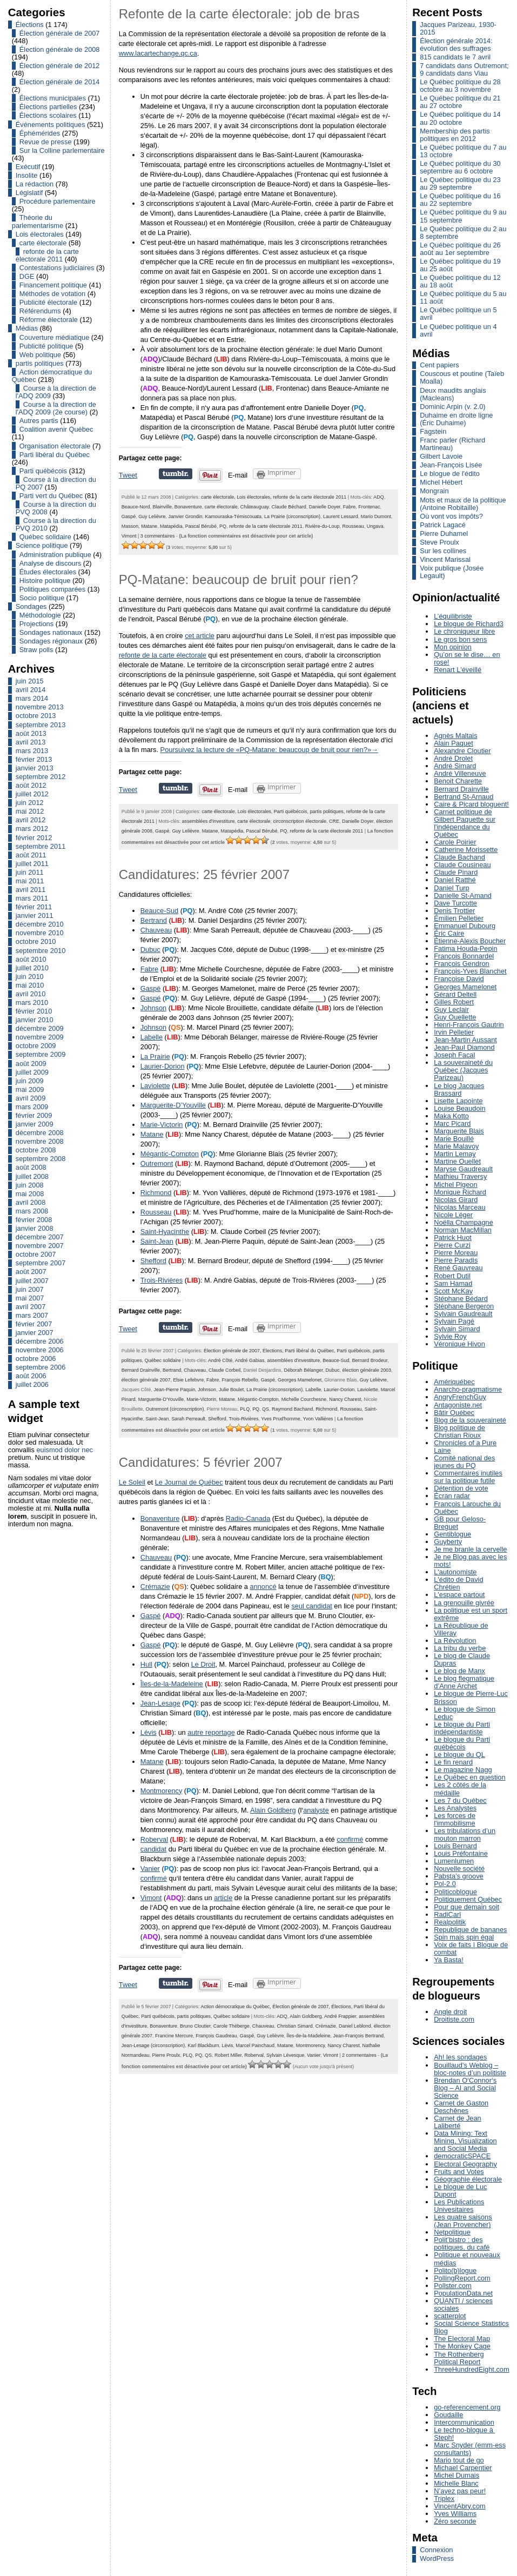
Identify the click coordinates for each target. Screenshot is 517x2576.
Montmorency (161, 1791)
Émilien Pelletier (459, 918)
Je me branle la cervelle (470, 1549)
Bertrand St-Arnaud (463, 797)
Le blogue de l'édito (450, 473)
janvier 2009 (34, 1124)
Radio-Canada (248, 1518)
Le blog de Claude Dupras (462, 1659)
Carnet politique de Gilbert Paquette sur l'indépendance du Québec (464, 823)
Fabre (349, 506)
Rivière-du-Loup (322, 526)
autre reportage (211, 1732)
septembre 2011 (40, 846)
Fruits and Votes (459, 2172)
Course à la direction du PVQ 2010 (56, 524)
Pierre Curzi (452, 1245)
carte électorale (43, 243)
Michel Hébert (441, 482)
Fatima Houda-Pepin (465, 948)
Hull (146, 1664)
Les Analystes (455, 1808)
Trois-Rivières (161, 1280)
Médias (27, 328)
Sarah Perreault (188, 1418)
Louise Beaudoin (459, 1108)
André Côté (220, 1360)
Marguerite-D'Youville (161, 1399)
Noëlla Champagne (463, 1222)
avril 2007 (31, 1307)
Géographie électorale (468, 2179)
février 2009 (34, 1115)
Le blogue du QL (459, 1754)
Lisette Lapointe (458, 1101)
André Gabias (250, 1360)
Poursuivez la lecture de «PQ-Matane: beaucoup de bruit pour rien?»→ (269, 750)
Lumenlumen (454, 1861)
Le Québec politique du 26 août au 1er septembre (460, 249)
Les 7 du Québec (460, 1800)
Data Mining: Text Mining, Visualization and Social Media (465, 2140)
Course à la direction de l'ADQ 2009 (56, 392)
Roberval (154, 1839)
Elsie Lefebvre (188, 1380)
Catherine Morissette (466, 850)
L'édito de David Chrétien (458, 1583)
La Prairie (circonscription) (292, 516)
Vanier (150, 1868)
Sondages (31, 606)
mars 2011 (32, 898)
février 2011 (34, 907)
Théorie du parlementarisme (37, 221)
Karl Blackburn (203, 2045)
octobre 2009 (36, 1046)
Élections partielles (48, 107)
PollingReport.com (462, 2278)
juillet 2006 (32, 1384)
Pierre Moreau (456, 1253)
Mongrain (434, 491)
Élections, (274, 1350)
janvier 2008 (34, 1228)
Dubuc (150, 949)
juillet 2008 (32, 1176)
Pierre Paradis (456, 1260)
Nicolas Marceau (459, 1207)
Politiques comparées (52, 589)
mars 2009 (32, 1107)
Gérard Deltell (455, 994)
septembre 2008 (40, 1159)
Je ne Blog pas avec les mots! (470, 1560)
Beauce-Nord (136, 506)
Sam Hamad (453, 1283)
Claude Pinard (456, 872)
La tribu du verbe (460, 1648)
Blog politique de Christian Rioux (459, 1431)
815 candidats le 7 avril (455, 57)
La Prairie (155, 1056)
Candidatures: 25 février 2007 (204, 874)
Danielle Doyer (324, 506)
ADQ (378, 497)
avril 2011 (31, 890)
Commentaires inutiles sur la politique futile (468, 1477)
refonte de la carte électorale (162, 655)
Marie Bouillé (454, 1139)
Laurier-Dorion (162, 1066)
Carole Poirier (455, 842)
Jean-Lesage (160, 1703)
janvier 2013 (34, 768)
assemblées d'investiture (208, 821)
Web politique (40, 355)
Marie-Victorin (161, 1125)
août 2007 (31, 1271)
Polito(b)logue (455, 2270)
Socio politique (41, 598)
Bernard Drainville (141, 1370)
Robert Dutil (452, 1276)
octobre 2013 (36, 716)
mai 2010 (30, 985)
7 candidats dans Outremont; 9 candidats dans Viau (464, 69)
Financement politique (53, 285)
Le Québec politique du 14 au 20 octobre (460, 118)
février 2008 (34, 1220)
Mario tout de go (459, 2460)
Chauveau (156, 930)
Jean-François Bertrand (358, 2035)
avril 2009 (31, 1098)
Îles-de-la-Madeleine (171, 1684)
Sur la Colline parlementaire (62, 150)
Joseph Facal (454, 1055)
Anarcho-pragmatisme (468, 1389)
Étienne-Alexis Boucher (470, 941)
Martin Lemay (455, 1154)
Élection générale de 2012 (59, 66)
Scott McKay (453, 1291)
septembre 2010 (40, 951)
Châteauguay (254, 506)
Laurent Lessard (340, 516)
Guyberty (448, 1542)
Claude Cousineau (462, 865)
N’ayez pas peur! (460, 2491)
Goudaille (448, 2415)
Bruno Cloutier (195, 2026)
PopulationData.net (463, 2293)
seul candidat (311, 1606)
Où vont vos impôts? (451, 516)
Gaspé (129, 516)
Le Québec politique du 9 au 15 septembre (463, 216)
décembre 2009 (40, 1028)
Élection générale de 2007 (59, 33)
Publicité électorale (48, 302)
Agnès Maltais (455, 736)
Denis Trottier (454, 911)
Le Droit (203, 1664)
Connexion (436, 2550)
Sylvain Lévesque (285, 2055)
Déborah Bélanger (303, 1370)
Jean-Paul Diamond (464, 1047)
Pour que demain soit (466, 1907)
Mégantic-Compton (169, 1154)
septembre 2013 (40, 725)
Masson (130, 526)
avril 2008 (31, 1202)
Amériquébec (454, 1382)
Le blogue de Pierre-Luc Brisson (471, 1697)
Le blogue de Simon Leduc (464, 1713)
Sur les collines (443, 551)
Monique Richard (460, 1192)
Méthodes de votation (52, 294)
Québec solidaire (45, 537)
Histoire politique (45, 580)
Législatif (29, 193)
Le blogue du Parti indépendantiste (462, 1728)
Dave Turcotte (455, 903)
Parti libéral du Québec (54, 455)
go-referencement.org (467, 2407)
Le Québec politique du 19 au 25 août (460, 265)
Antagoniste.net (458, 1405)
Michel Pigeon (455, 1184)
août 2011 (31, 855)
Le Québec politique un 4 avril (458, 330)
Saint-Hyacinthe (164, 1231)
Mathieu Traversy (460, 1176)
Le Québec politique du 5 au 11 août (463, 297)
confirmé (350, 1839)
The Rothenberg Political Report (459, 2358)
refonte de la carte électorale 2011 (47, 255)
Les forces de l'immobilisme (454, 1819)
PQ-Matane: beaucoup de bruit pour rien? (238, 579)
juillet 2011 (32, 864)
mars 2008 (32, 1211)
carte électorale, (219, 497)
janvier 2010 (34, 1020)
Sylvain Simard (457, 1329)
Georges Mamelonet (299, 1380)
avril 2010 (31, 994)
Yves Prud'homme (280, 1418)
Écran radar (452, 1496)
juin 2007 (30, 1289)
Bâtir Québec (454, 1412)
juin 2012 (30, 803)
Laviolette (155, 1086)
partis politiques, (328, 811)
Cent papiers (439, 365)
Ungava (375, 526)
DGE (27, 276)
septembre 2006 (40, 1367)
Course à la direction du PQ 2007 (56, 483)
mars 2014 (32, 698)
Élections (30, 25)
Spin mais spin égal (464, 1937)
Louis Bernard (455, 1846)
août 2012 (31, 785)
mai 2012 (30, 811)
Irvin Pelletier (454, 1032)
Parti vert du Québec (51, 496)
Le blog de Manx (459, 1671)
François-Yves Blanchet (470, 971)
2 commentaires (359, 2055)
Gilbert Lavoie (441, 456)
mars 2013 (32, 751)
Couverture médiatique (54, 337)
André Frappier (340, 2016)
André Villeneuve (460, 773)
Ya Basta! (449, 1960)
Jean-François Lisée (451, 465)
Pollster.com (453, 2286)
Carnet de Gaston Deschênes (461, 2107)
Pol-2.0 (445, 1884)
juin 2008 (30, 1185)
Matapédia (171, 526)
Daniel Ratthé (455, 880)
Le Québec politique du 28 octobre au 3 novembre (460, 85)
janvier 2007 (34, 1333)
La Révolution (455, 1640)
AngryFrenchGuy (460, 1397)
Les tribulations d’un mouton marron (464, 1834)
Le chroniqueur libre (464, 631)
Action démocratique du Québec (52, 376)
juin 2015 (30, 681)
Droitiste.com (454, 2019)
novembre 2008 (40, 1141)
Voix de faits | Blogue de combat (471, 1948)
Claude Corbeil (224, 1370)
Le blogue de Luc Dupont (460, 2190)
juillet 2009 (32, 1072)
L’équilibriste (453, 616)
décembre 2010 (40, 924)
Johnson (153, 1008)
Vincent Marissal (445, 559)
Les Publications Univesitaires (459, 2205)
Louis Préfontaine (461, 1853)
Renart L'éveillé (457, 670)
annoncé (263, 1586)
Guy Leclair (451, 1009)
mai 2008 (30, 1194)
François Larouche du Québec (467, 1507)
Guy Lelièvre (151, 516)
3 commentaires (157, 536)
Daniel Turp (451, 888)
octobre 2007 (36, 1254)
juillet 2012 (32, 794)
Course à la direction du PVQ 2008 (56, 508)
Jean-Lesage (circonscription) (153, 2045)
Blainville (162, 506)
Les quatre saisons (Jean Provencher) (463, 2221)
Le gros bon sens (460, 639)
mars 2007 (32, 1315)
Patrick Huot (453, 1237)
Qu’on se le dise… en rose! (467, 658)
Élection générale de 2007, (233, 1350)
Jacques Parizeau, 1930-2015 (458, 28)
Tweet (128, 475)
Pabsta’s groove (459, 1876)
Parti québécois (43, 471)
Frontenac (369, 506)
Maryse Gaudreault (463, 1169)
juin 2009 (30, 1081)
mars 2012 (32, 828)
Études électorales (47, 572)
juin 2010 (30, 976)
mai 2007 (30, 1298)
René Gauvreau (458, 1268)
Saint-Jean (156, 1241)
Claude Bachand (459, 857)
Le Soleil (132, 1482)
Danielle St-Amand (463, 895)
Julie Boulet (231, 1389)
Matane (149, 526)
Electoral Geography (465, 2164)
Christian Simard (295, 2026)
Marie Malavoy (456, 1146)
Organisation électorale (55, 446)
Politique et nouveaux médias (467, 2258)
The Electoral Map (462, 2339)
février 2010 (34, 1011)
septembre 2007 (40, 1263)
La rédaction (34, 184)
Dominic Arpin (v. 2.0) (452, 407)
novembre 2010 (40, 933)
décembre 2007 (40, 1237)
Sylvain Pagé (454, 1321)
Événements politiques (50, 124)
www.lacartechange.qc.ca (158, 53)
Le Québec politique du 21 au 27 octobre (460, 102)
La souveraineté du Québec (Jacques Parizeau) (463, 1070)
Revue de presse (45, 142)
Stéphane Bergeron (464, 1306)
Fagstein (433, 431)
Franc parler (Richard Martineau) (452, 444)
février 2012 (34, 838)
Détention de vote (461, 1488)
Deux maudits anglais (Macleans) (453, 394)
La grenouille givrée (464, 1603)
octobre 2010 (36, 941)
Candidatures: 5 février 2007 (201, 1462)
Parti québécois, (292, 811)
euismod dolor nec (64, 1450)
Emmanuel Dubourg (464, 926)
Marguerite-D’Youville (173, 1105)
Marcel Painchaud (255, 2045)
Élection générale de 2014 (59, 82)
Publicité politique (46, 346)
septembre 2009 (40, 1054)
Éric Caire (449, 933)
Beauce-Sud (159, 911)
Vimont (129, 536)
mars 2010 (32, 1002)
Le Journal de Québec (189, 1482)
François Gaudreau (216, 2035)
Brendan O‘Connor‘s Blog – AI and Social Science (465, 2087)
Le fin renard (453, 1762)
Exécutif (28, 167)
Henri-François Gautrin (468, 1025)
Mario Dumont (376, 516)
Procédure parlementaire (57, 201)
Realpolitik (450, 1922)
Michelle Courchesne (304, 1399)
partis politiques (40, 363)
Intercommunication (464, 2422)
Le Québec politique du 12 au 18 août (460, 281)
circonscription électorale (300, 821)
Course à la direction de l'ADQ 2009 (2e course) (56, 408)
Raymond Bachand (292, 1409)
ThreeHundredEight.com (471, 2369)
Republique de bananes (470, 1930)
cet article (199, 636)
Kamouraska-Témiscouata (233, 516)
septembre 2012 (40, 777)
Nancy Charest (345, 1399)
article (223, 1898)
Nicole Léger (453, 1215)
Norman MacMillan (463, 1230)
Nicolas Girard (456, 1200)
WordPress (437, 2558)
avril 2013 (31, 742)
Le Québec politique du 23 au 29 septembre (460, 183)
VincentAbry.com (460, 2506)
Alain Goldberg (273, 1810)
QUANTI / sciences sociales (463, 2304)
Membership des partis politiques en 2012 (454, 135)
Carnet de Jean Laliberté (457, 2122)
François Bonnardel (464, 956)
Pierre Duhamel (444, 533)
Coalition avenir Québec (56, 429)
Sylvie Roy (450, 1336)
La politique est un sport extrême (470, 1614)
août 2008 (31, 1167)
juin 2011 (30, 872)
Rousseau (353, 526)
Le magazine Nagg (463, 1770)
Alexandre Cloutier (462, 751)
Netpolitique (452, 2232)
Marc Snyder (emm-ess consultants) (470, 2449)
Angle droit (450, 2012)
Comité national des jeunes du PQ (464, 1462)
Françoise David (459, 979)
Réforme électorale (48, 320)
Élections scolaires (48, 115)
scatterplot (450, 2316)
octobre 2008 (36, 1150)
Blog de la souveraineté (470, 1420)
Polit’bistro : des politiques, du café (461, 2243)
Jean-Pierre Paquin (175, 1389)
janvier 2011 (34, 915)
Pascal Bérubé (201, 526)
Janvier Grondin (185, 516)
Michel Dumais (456, 2475)
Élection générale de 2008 (59, 49)
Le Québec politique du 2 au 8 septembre (463, 232)
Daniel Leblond (355, 2026)
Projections (36, 624)
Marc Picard (452, 1123)
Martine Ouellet (457, 1161)
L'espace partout (459, 1595)
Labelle (151, 1037)
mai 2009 (30, 1089)
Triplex (444, 2498)
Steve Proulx (439, 542)
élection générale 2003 (366, 1370)
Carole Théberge (231, 2026)
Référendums (40, 311)
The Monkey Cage (462, 2346)
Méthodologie (40, 615)
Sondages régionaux (51, 641)
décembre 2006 (40, 1341)
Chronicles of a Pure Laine (465, 1446)
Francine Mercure (174, 2035)
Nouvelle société (459, 1868)
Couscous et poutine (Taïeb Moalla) (462, 377)
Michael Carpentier (463, 2468)
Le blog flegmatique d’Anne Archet (464, 1682)
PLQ (245, 1409)
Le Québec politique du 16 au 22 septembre (460, 199)
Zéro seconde (455, 2521)
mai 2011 (30, 881)
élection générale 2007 (146, 1380)
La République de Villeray (461, 1629)
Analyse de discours (50, 563)
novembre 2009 (40, 1037)
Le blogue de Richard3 (468, 624)
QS (265, 1409)
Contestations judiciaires (57, 268)
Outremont (156, 1163)
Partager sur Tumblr (175, 473)
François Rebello (239, 1380)
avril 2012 (31, 820)
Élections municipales (52, 98)
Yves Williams (455, 2514)
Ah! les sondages (460, 2057)
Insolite (27, 175)
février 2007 (34, 1324)
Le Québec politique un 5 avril (458, 313)
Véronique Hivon (459, 1344)
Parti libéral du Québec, (311, 1350)
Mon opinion (453, 647)
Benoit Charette (458, 781)
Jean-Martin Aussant (465, 1040)
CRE (334, 821)
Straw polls (36, 650)
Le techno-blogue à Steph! (464, 2433)
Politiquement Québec (468, 1899)
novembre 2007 (40, 1246)
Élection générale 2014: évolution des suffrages (456, 44)
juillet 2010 (32, 968)
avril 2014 (31, 690)
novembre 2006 (40, 1350)
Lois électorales (40, 234)
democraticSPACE (462, 2156)
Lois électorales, (255, 497)
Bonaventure (188, 506)
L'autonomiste (455, 1572)
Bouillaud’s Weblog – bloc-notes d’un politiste (470, 2069)
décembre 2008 (40, 1133)
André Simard (455, 766)
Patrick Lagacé (443, 525)
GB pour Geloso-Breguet (460, 1523)
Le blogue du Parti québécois (462, 1743)
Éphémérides (39, 133)
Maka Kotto (451, 1116)
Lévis (148, 1732)
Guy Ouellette (455, 1017)
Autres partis (38, 421)
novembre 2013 (40, 707)
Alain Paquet (453, 743)
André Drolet (453, 758)
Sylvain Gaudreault (463, 1314)
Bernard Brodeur (369, 1360)
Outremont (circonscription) (175, 1409)
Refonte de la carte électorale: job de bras (239, 13)
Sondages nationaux (51, 632)
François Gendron (461, 964)
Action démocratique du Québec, (236, 2006)
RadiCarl (447, 1914)
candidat (153, 1849)
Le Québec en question (469, 1777)
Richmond (156, 1193)
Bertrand (153, 920)
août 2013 (31, 733)
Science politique (42, 545)
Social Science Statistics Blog (471, 2327)
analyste (316, 1810)
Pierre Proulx (166, 2055)
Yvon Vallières (318, 1418)
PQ (222, 526)
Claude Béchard (288, 506)
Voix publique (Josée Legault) (452, 572)
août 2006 (31, 1376)
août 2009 (31, 1063)
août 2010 (31, 959)
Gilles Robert (454, 1002)
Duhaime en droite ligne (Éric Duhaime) (456, 419)
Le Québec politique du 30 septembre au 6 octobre (460, 167)
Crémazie (155, 1586)
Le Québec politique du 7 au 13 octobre (463, 151)
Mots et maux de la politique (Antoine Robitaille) (463, 504)
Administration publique (55, 555)
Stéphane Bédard (461, 1298)
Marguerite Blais (459, 1131)
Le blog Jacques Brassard (459, 1089)
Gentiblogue (452, 1534)
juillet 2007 (32, 1281)
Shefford (153, 1261)
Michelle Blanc (456, 2483)
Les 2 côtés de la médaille (460, 1788)
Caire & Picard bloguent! (471, 804)
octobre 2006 (36, 1358)
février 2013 (34, 759)
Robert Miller (227, 2055)
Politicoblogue (455, 1892)
